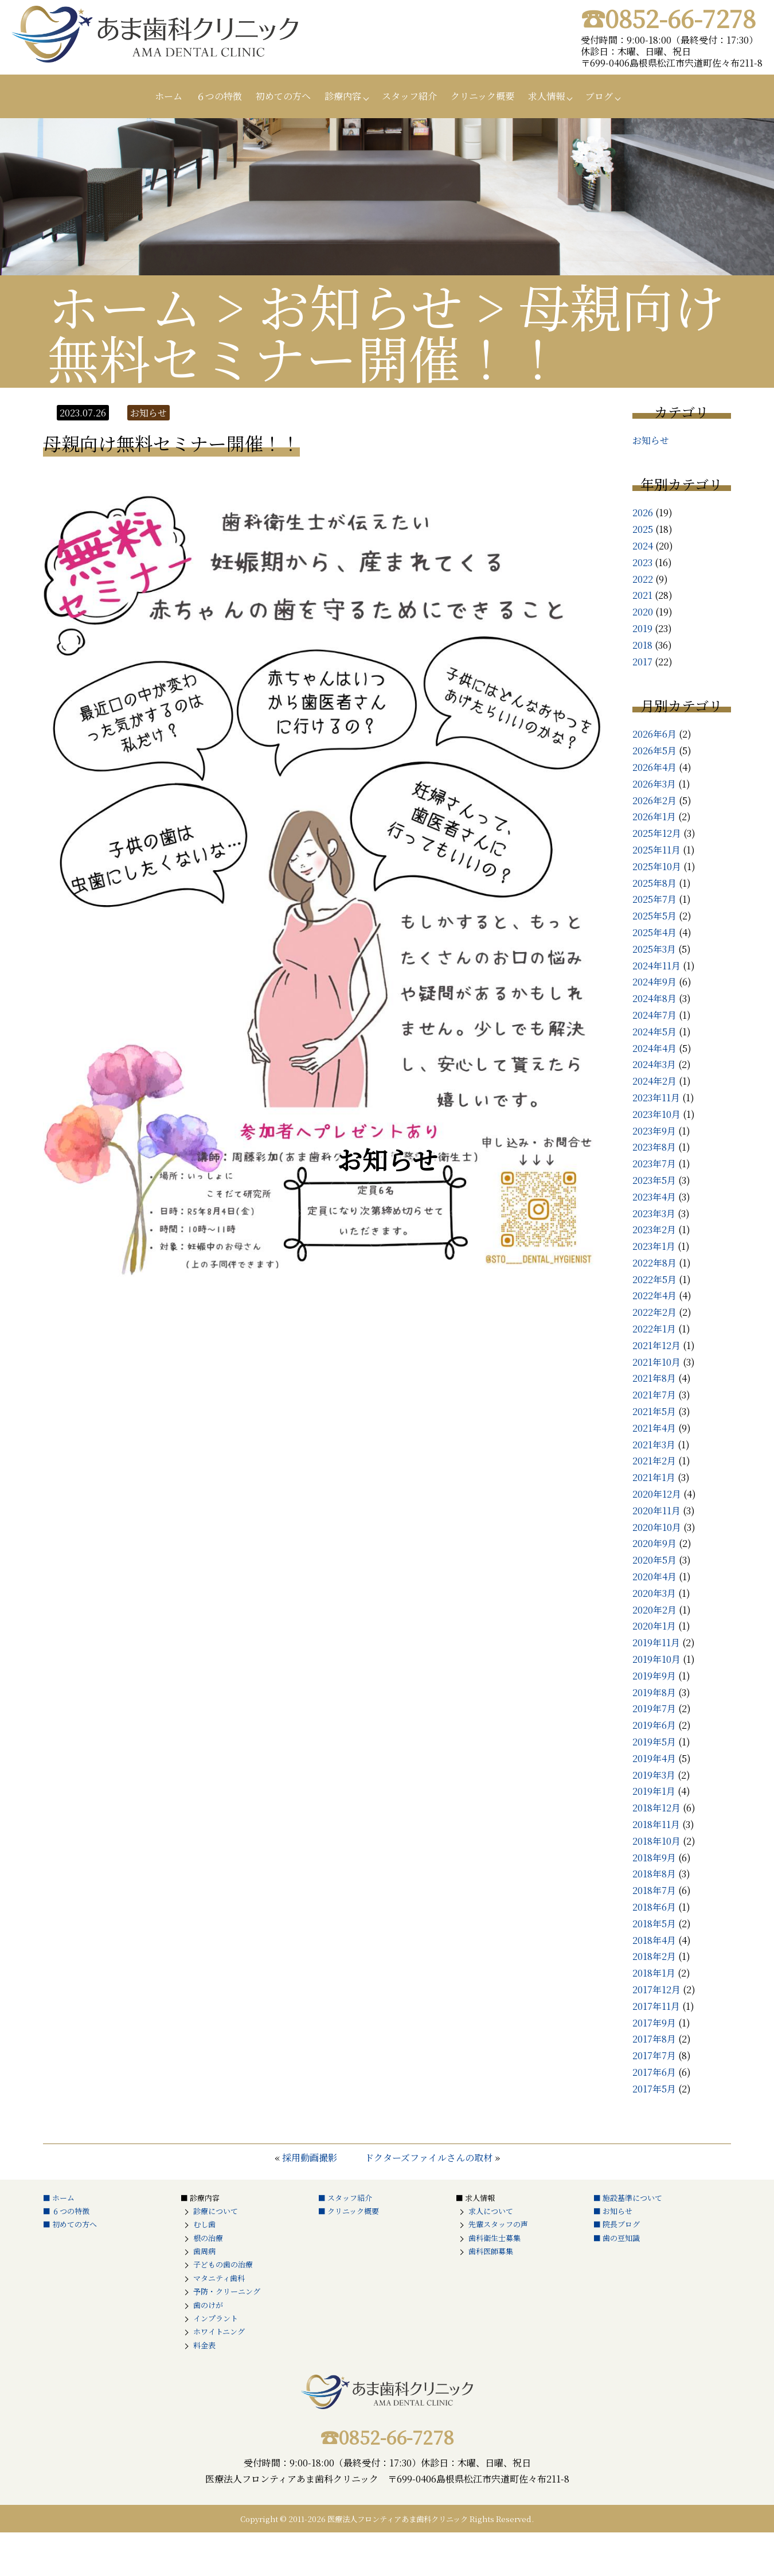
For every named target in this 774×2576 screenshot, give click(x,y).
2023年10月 (656, 1114)
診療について (215, 2210)
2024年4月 (654, 1048)
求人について (490, 2210)
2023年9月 (654, 1130)
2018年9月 (654, 1857)
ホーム (168, 96)
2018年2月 (654, 1956)
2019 (642, 628)
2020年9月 (654, 1543)
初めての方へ (283, 96)
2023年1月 (653, 1246)
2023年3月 (653, 1213)
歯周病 (204, 2251)
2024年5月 (654, 1031)
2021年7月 (654, 1394)
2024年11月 (656, 965)
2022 (642, 579)
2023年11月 (656, 1097)
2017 (642, 661)
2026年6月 (654, 734)
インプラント (215, 2318)
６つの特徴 (219, 96)
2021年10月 (656, 1362)
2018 (642, 645)
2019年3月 (653, 1775)
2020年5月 (654, 1559)
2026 (642, 512)
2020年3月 (654, 1593)
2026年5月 (654, 750)
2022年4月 (654, 1295)
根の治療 (208, 2237)
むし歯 (204, 2224)
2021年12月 (656, 1345)
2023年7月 (654, 1163)
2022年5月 (654, 1279)
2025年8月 (654, 883)
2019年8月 (654, 1692)
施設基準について (632, 2197)
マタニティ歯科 (219, 2278)
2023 (642, 562)
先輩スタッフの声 (498, 2224)
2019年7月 (654, 1708)
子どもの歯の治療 (223, 2264)
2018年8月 (654, 1873)
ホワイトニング (219, 2331)
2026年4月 (654, 767)
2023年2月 (654, 1229)
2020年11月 (656, 1510)
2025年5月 (654, 915)
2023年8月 (654, 1146)
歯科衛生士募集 (494, 2237)
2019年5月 (654, 1741)
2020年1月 (654, 1625)
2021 (642, 595)
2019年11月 (656, 1642)
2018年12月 (656, 1807)
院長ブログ (621, 2224)
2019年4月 (654, 1758)
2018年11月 (656, 1824)
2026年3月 (654, 783)
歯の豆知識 (621, 2237)
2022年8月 (654, 1262)
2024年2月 (654, 1081)
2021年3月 (653, 1444)
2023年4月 (654, 1196)
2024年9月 (654, 981)
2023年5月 (654, 1180)
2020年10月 (656, 1527)
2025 (642, 529)
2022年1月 (654, 1328)
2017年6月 (654, 2072)
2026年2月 (654, 800)
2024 (642, 545)
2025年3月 (654, 949)
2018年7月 (654, 1890)
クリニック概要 (482, 96)
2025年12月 (656, 833)
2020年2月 (654, 1609)
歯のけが (208, 2305)
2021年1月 (653, 1477)
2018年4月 (654, 1940)
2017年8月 (654, 2038)
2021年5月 (654, 1411)
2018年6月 (654, 1907)
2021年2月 (654, 1460)
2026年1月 (654, 816)
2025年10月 (656, 866)
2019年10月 (656, 1659)
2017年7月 (654, 2055)
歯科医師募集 (490, 2251)
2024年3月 (654, 1064)
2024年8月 (654, 998)
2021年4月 (654, 1428)
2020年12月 (656, 1494)
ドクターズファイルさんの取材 (428, 2157)
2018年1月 (653, 1972)
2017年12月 (656, 1989)
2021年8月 (654, 1378)
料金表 (204, 2345)
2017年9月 (654, 2022)
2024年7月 (654, 1015)
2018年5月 (654, 1923)
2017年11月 (656, 2006)
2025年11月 (656, 849)
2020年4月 (654, 1576)
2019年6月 (654, 1725)
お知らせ (650, 440)
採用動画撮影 (309, 2157)
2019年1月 (653, 1791)
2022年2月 (654, 1312)
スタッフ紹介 (409, 96)
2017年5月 (654, 2088)
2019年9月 (654, 1675)
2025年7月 (654, 899)
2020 (642, 611)
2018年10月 (656, 1841)
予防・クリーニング (226, 2291)
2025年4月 (654, 932)
